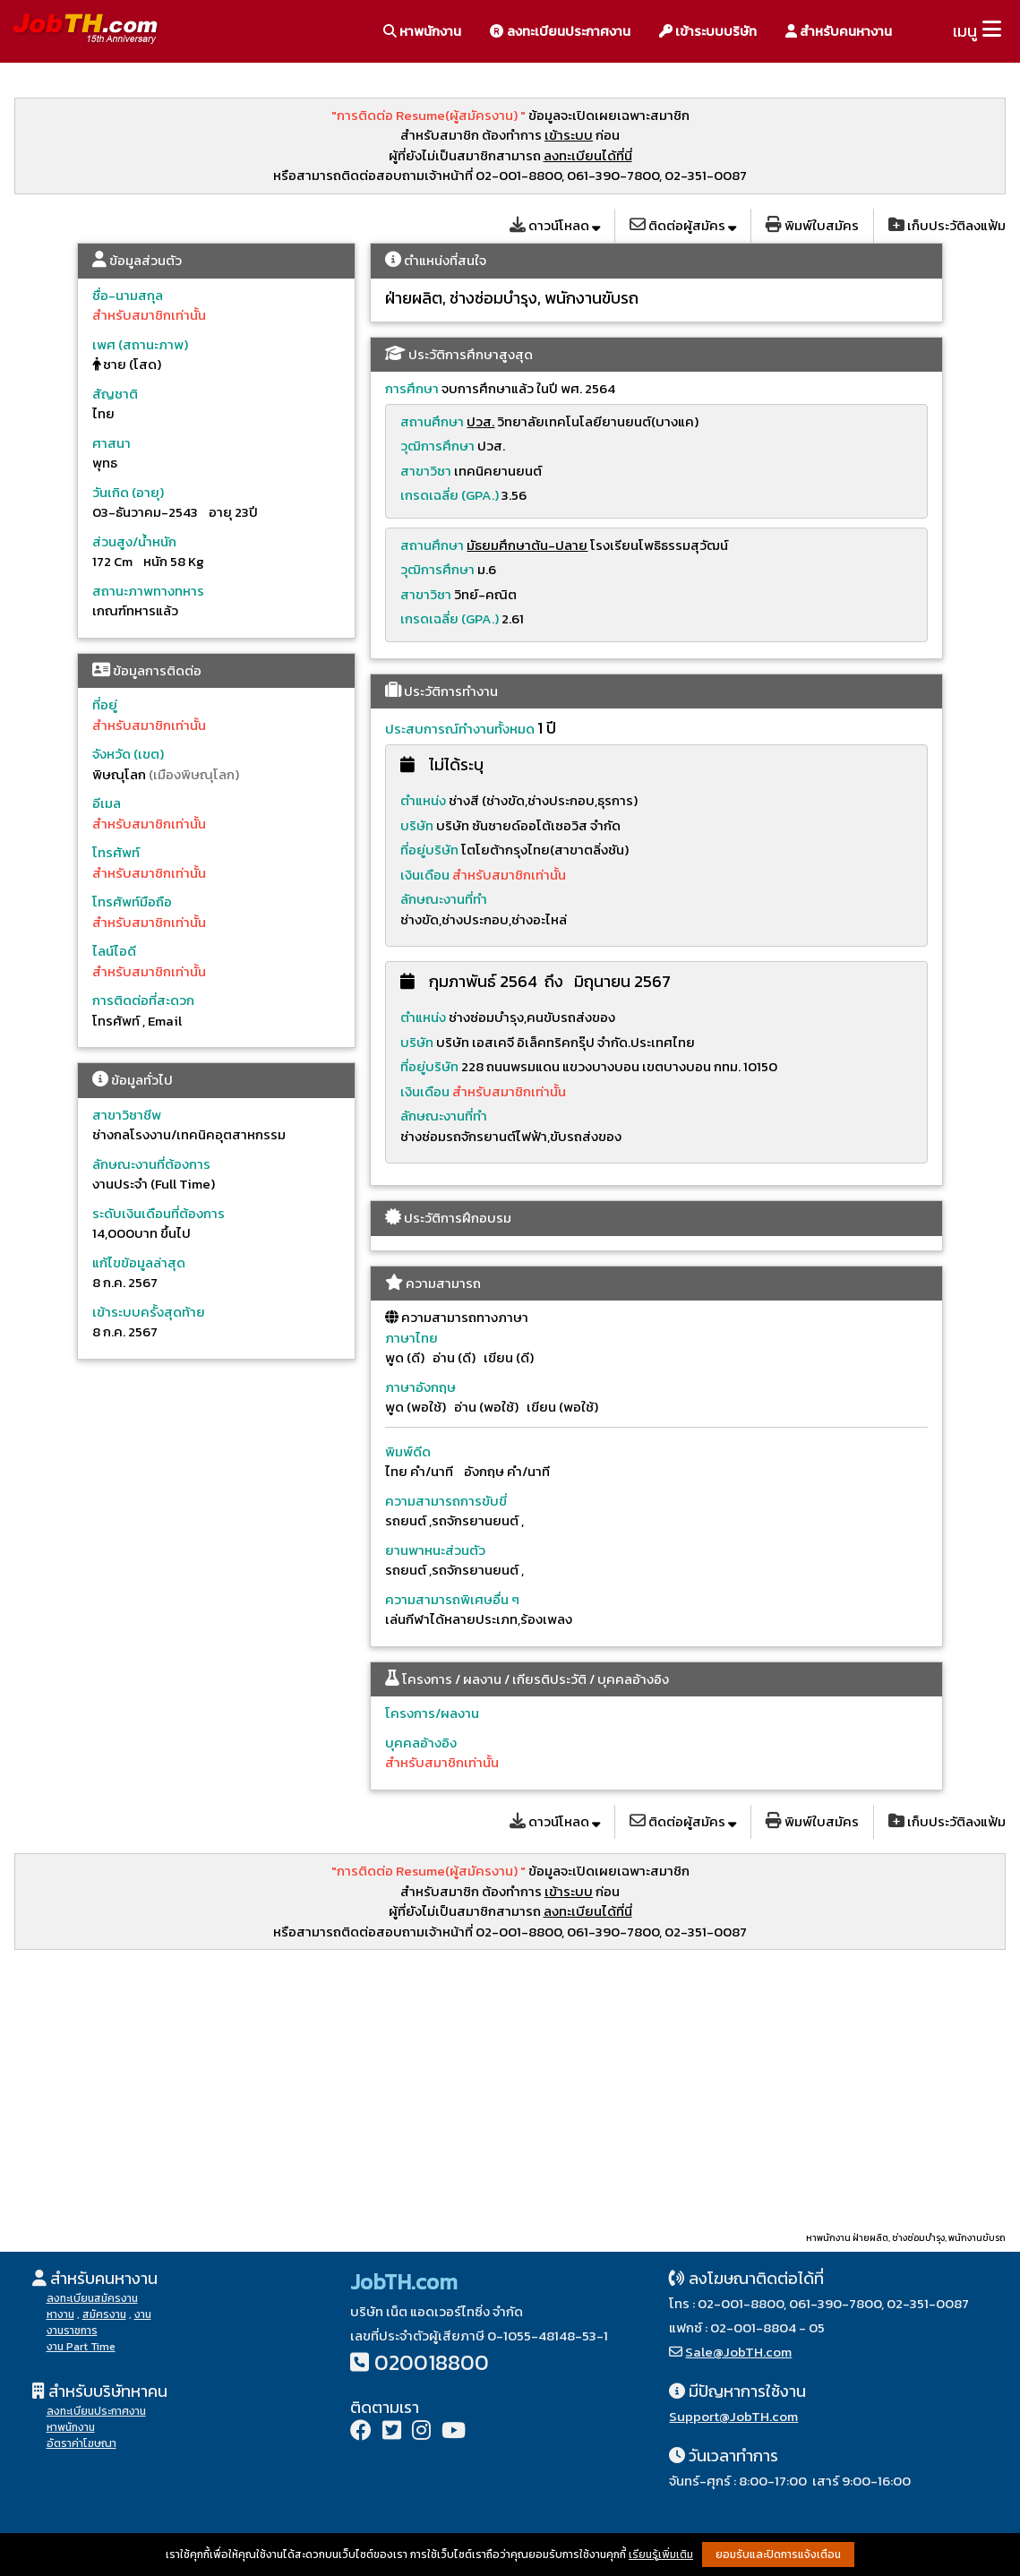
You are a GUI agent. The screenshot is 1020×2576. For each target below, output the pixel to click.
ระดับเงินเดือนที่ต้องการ (158, 1213)
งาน (142, 2314)
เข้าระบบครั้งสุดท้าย (148, 1311)
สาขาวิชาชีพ (126, 1114)
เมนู (965, 31)
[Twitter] (391, 2432)
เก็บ (947, 225)
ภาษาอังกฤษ (420, 1387)
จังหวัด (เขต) (128, 753)
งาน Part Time (81, 2347)
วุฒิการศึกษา (437, 445)
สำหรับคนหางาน (838, 31)
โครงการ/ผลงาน (432, 1713)
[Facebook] (361, 2432)
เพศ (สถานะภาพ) (140, 344)
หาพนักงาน (422, 31)
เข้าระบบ (568, 135)
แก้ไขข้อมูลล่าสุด (138, 1262)
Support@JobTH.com (733, 2416)
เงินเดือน (426, 874)
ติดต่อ (683, 225)
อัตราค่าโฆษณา (81, 2443)
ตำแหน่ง (423, 800)
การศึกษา (412, 388)
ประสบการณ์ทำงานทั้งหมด (460, 728)
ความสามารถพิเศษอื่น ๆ (452, 1599)
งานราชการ (72, 2331)
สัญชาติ (115, 393)
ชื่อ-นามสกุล (127, 295)
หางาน (60, 2314)
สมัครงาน (104, 2314)
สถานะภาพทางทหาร (148, 590)
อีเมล (106, 803)
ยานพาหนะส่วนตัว (435, 1550)
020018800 (431, 2362)
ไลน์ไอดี (114, 950)
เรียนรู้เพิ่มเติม (661, 2554)
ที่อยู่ (104, 704)
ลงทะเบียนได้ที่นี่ (588, 155)
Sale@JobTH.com (738, 2351)
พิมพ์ (812, 225)
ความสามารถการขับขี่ (446, 1500)
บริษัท (416, 825)
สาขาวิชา (425, 470)
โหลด (555, 225)
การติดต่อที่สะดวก (143, 1000)
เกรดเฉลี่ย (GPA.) (449, 495)
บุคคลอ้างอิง (421, 1742)
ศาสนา (111, 443)
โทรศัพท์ (116, 852)
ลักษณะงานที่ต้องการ (151, 1164)
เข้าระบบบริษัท (708, 31)
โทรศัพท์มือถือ (132, 901)
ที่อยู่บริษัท (429, 849)
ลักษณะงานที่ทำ (443, 899)
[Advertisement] (510, 2089)
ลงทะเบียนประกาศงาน (560, 31)
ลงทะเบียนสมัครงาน (92, 2298)
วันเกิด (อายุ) (128, 492)
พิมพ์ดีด (408, 1451)
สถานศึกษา (432, 421)
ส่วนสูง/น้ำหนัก (134, 541)
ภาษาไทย (411, 1337)
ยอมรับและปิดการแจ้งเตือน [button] (778, 2554)
